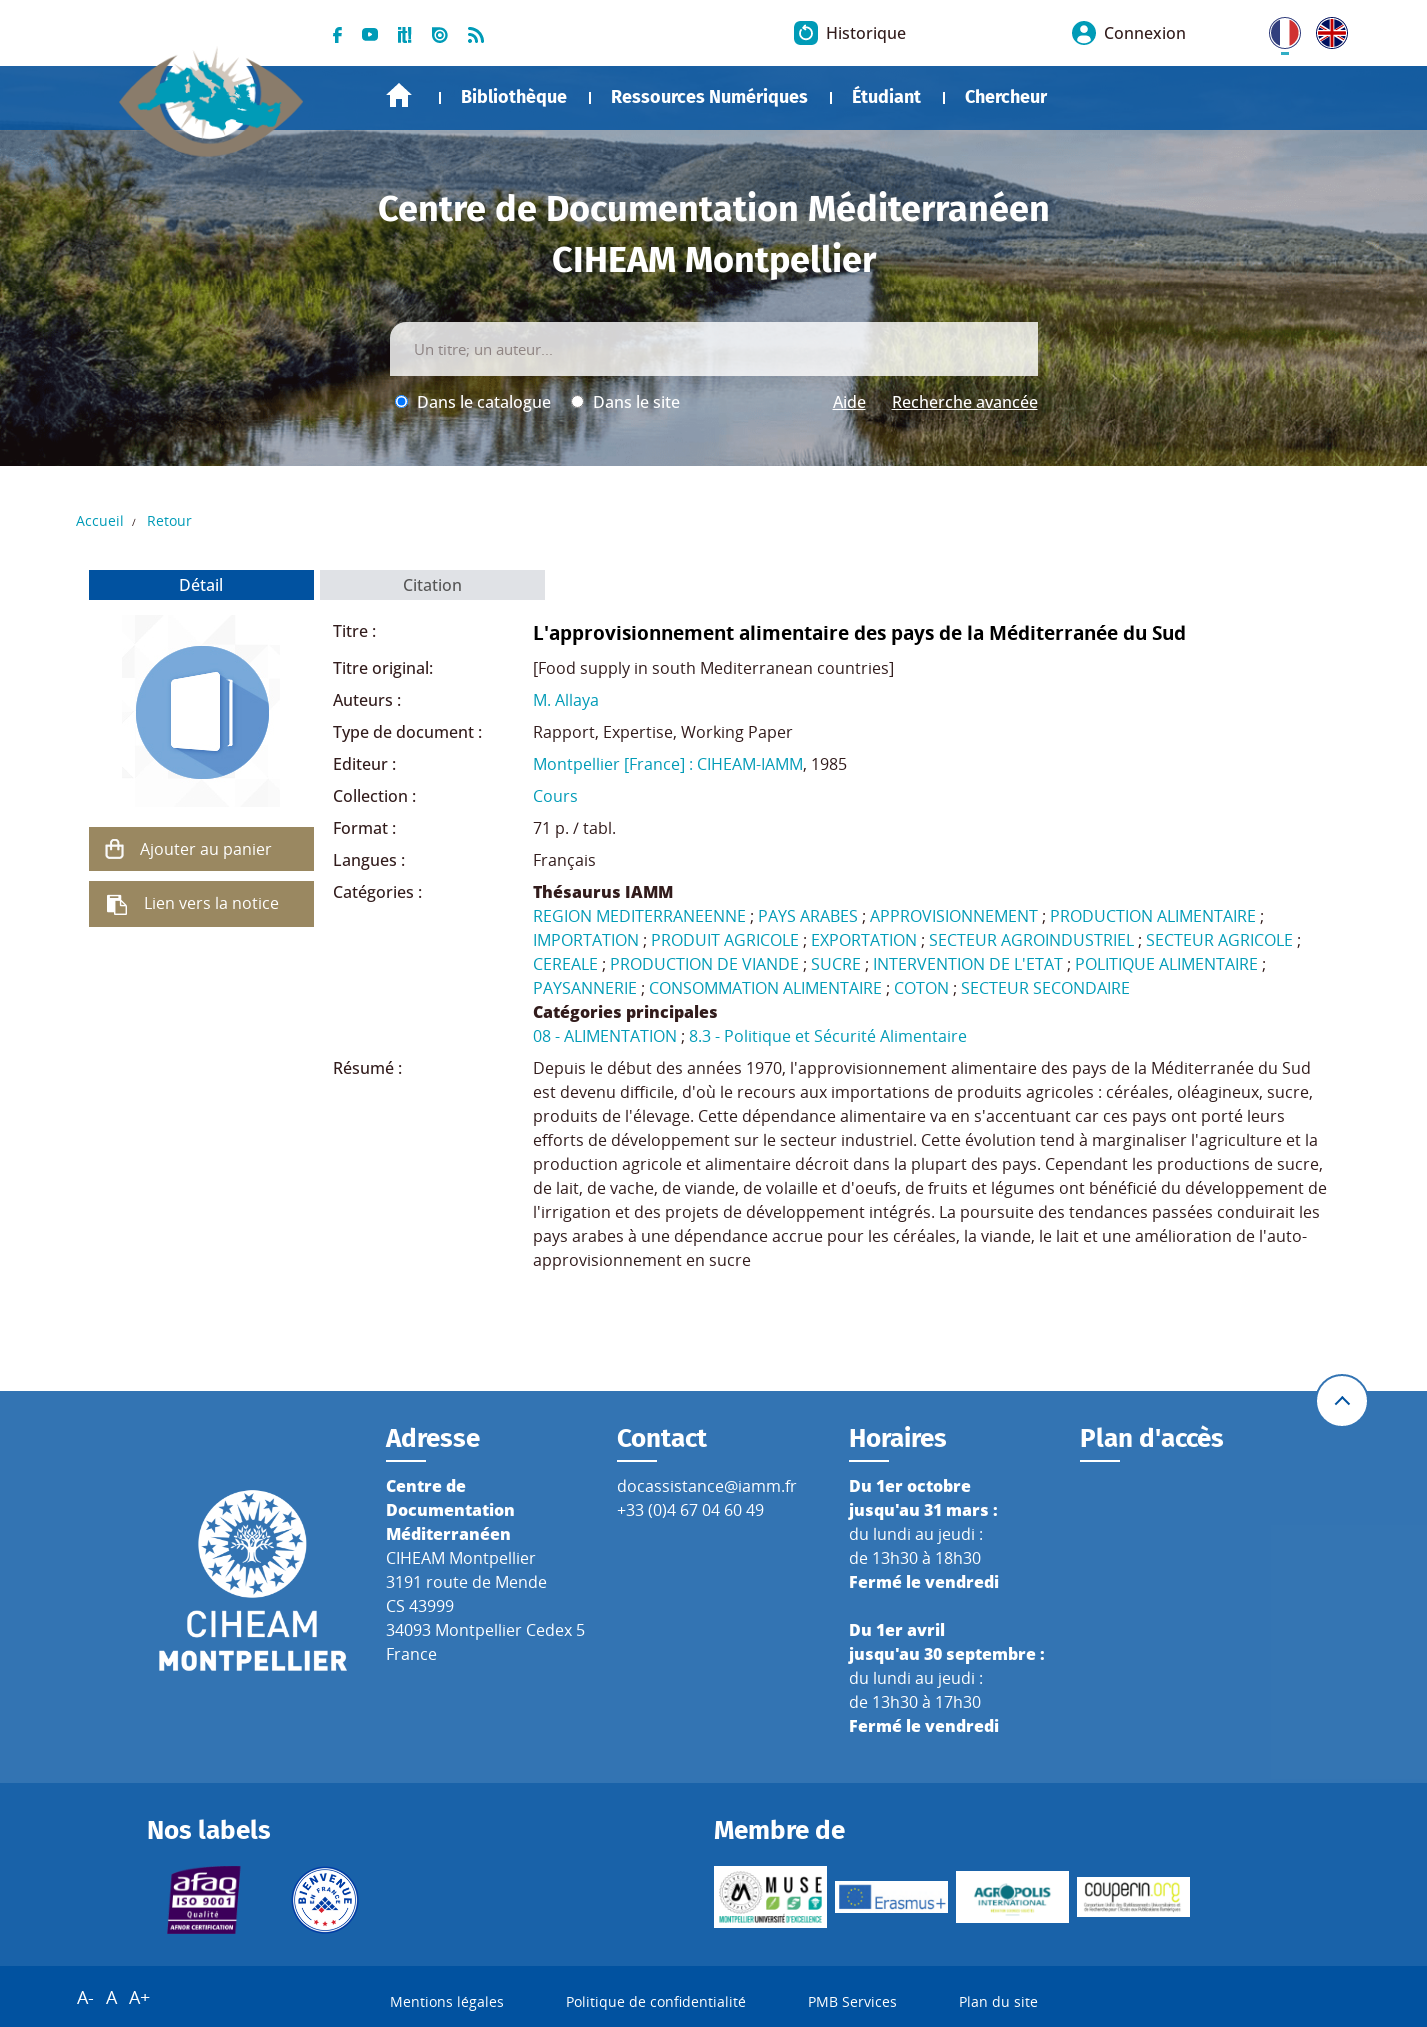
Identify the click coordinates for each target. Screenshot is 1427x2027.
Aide (849, 402)
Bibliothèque (514, 97)
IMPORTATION (586, 940)
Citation (432, 585)
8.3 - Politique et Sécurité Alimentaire (828, 1036)
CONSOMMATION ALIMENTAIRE (765, 988)
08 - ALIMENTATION (605, 1036)
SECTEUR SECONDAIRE (1045, 988)
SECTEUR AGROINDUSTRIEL (1031, 940)
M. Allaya (566, 700)
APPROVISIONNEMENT (954, 916)
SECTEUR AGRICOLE (1219, 940)
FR (1278, 29)
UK (1327, 29)
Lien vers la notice (211, 903)
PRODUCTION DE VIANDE (704, 964)
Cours (555, 796)
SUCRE (836, 964)
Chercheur (1006, 97)
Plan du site (998, 2001)
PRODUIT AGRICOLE (725, 940)
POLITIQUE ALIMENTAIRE (1166, 964)
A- (85, 1997)
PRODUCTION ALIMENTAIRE (1153, 916)
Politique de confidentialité (656, 2001)
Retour (169, 520)
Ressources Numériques (709, 97)
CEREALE (565, 964)
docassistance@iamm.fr (707, 1486)
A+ (139, 1997)
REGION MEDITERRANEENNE (639, 916)
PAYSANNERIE (585, 988)
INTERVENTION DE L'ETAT (968, 964)
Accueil (399, 95)
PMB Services (852, 2001)
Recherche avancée (965, 402)
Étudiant (886, 97)
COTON (921, 988)
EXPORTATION (864, 940)
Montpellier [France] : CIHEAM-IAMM (668, 764)
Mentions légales (447, 2001)
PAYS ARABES (808, 916)
